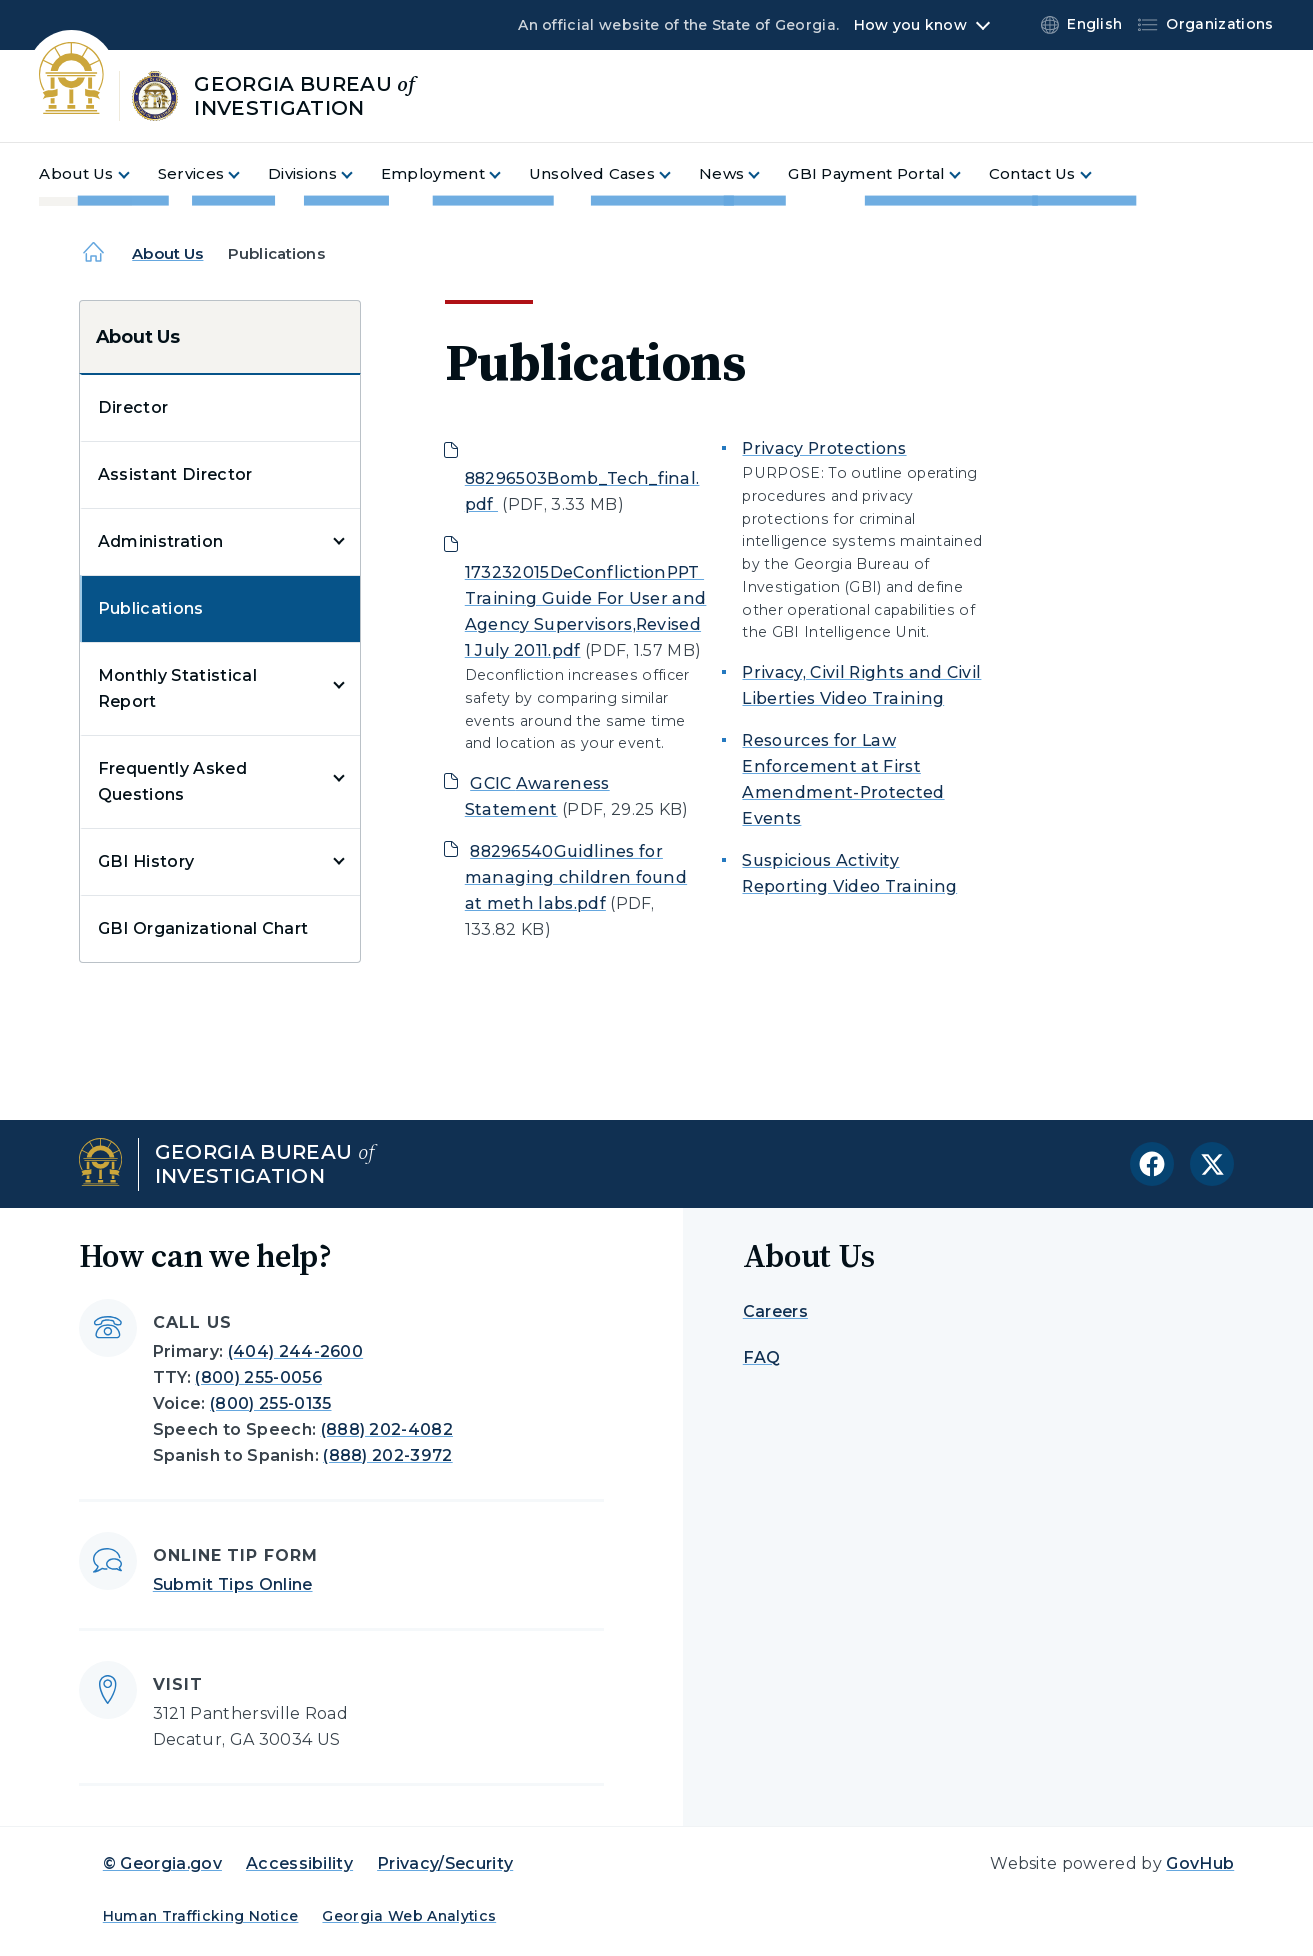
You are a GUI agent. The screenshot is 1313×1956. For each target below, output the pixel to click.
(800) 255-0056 (258, 1377)
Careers (775, 1311)
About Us (167, 253)
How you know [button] (910, 25)
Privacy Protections (824, 448)
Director (133, 407)
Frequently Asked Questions (172, 781)
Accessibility (299, 1863)
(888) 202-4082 (387, 1429)
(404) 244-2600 (295, 1351)
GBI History (146, 861)
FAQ (762, 1357)
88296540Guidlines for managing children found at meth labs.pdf (576, 877)
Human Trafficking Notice (201, 1916)
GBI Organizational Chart (203, 928)
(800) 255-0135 (270, 1403)
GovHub (1200, 1863)
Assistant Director (175, 474)
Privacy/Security (445, 1863)
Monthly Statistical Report (177, 688)
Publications (151, 608)
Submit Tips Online (233, 1584)
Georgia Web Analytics (409, 1916)
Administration (160, 541)
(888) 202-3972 (387, 1455)
